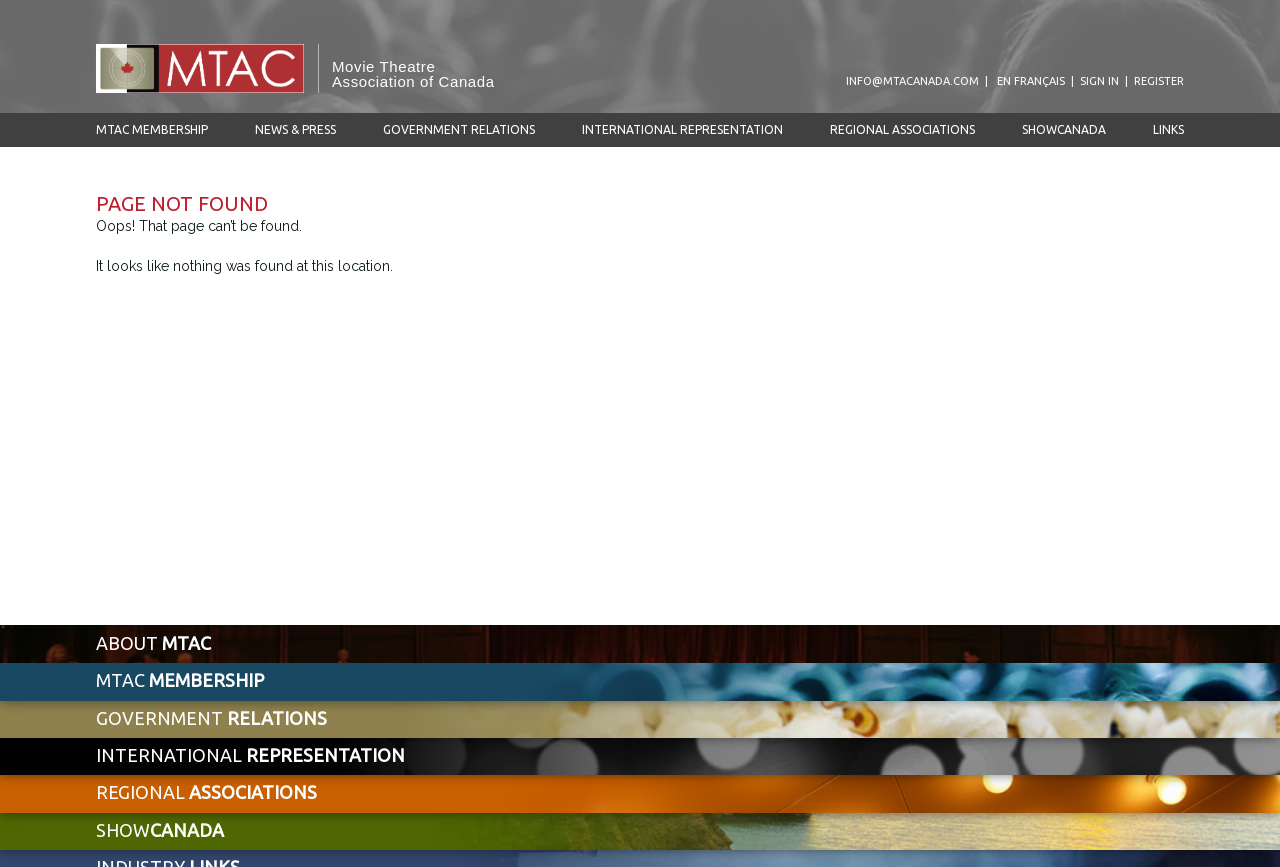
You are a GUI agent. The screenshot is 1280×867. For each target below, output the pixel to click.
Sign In (1099, 81)
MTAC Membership (152, 129)
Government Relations (459, 129)
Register (1159, 81)
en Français (1031, 81)
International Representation (682, 129)
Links (1168, 129)
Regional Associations (902, 129)
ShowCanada (1064, 129)
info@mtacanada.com (912, 81)
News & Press (295, 129)
